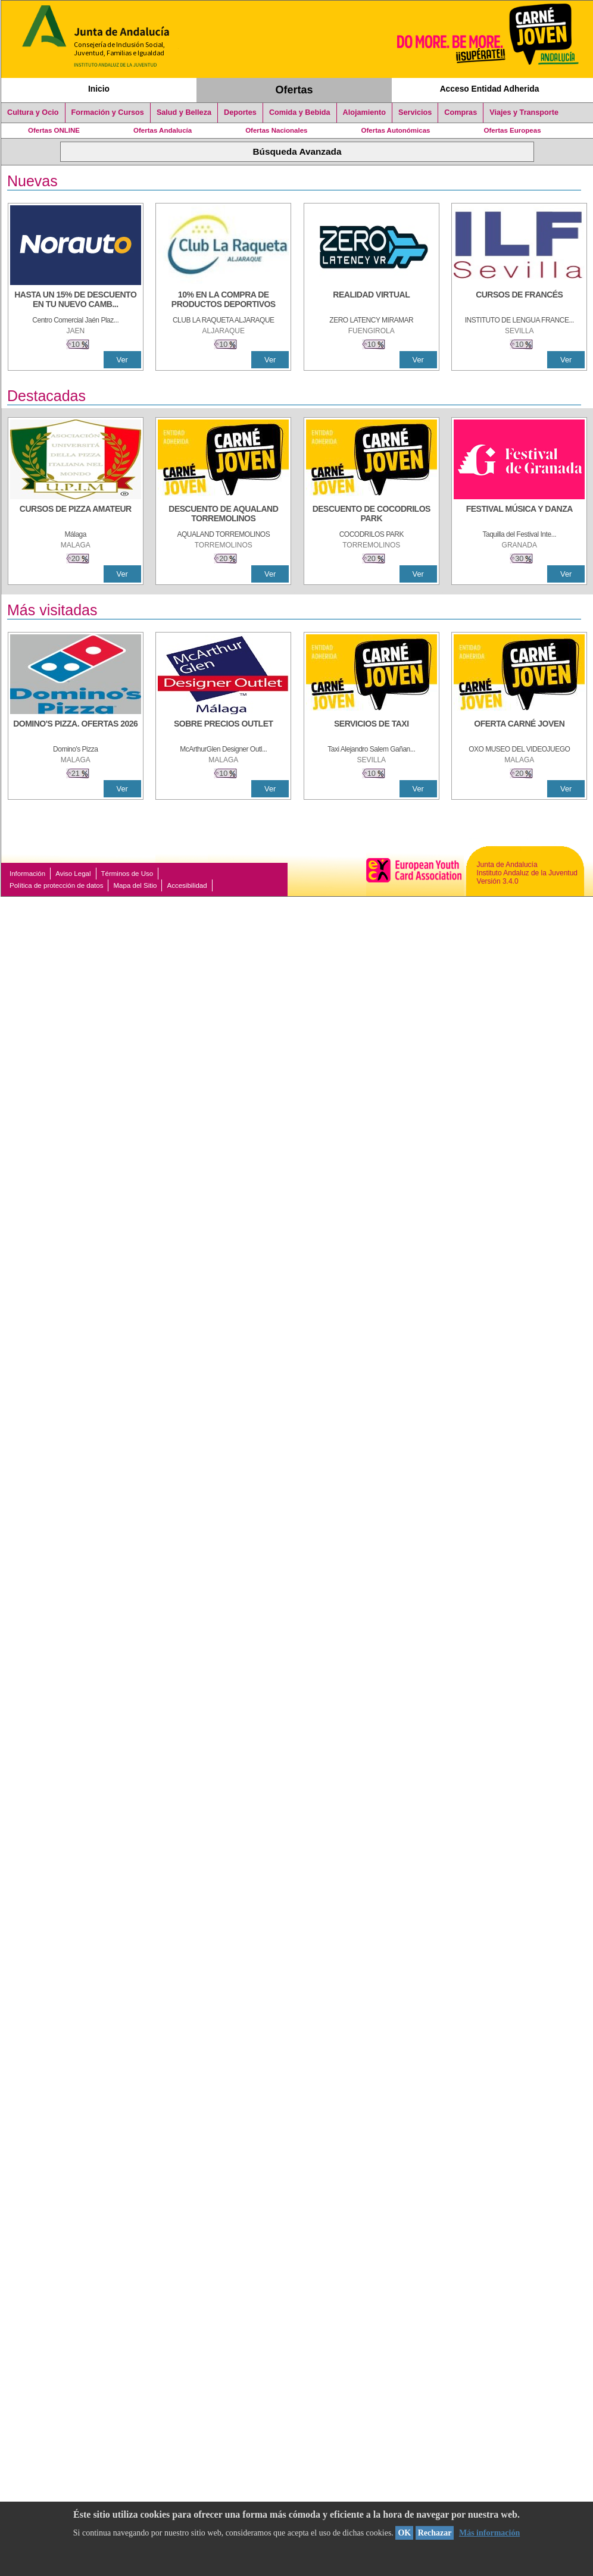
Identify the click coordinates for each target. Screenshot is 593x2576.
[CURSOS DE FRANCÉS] (519, 300)
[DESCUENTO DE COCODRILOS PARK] (371, 515)
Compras (460, 112)
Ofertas (294, 90)
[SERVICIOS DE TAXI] (371, 729)
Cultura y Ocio (33, 112)
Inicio (99, 88)
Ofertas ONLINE (54, 130)
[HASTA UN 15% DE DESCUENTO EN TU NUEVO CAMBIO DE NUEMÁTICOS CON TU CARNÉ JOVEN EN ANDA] (75, 300)
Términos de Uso (127, 873)
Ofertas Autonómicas (395, 130)
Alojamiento (364, 112)
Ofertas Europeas (512, 130)
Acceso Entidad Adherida (489, 88)
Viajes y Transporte (523, 112)
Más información (489, 2532)
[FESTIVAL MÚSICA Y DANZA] (519, 515)
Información (27, 873)
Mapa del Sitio (135, 885)
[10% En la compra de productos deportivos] (223, 300)
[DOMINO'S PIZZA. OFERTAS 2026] (75, 729)
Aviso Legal (72, 873)
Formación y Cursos (107, 112)
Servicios (415, 112)
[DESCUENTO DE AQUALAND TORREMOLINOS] (223, 515)
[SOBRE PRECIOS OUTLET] (223, 729)
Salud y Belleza (184, 112)
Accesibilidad (187, 885)
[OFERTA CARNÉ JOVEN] (519, 729)
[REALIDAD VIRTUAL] (371, 300)
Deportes (240, 112)
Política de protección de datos (56, 885)
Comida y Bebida (299, 112)
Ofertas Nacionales (276, 130)
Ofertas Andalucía (162, 130)
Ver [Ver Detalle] (122, 359)
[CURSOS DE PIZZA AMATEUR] (75, 515)
